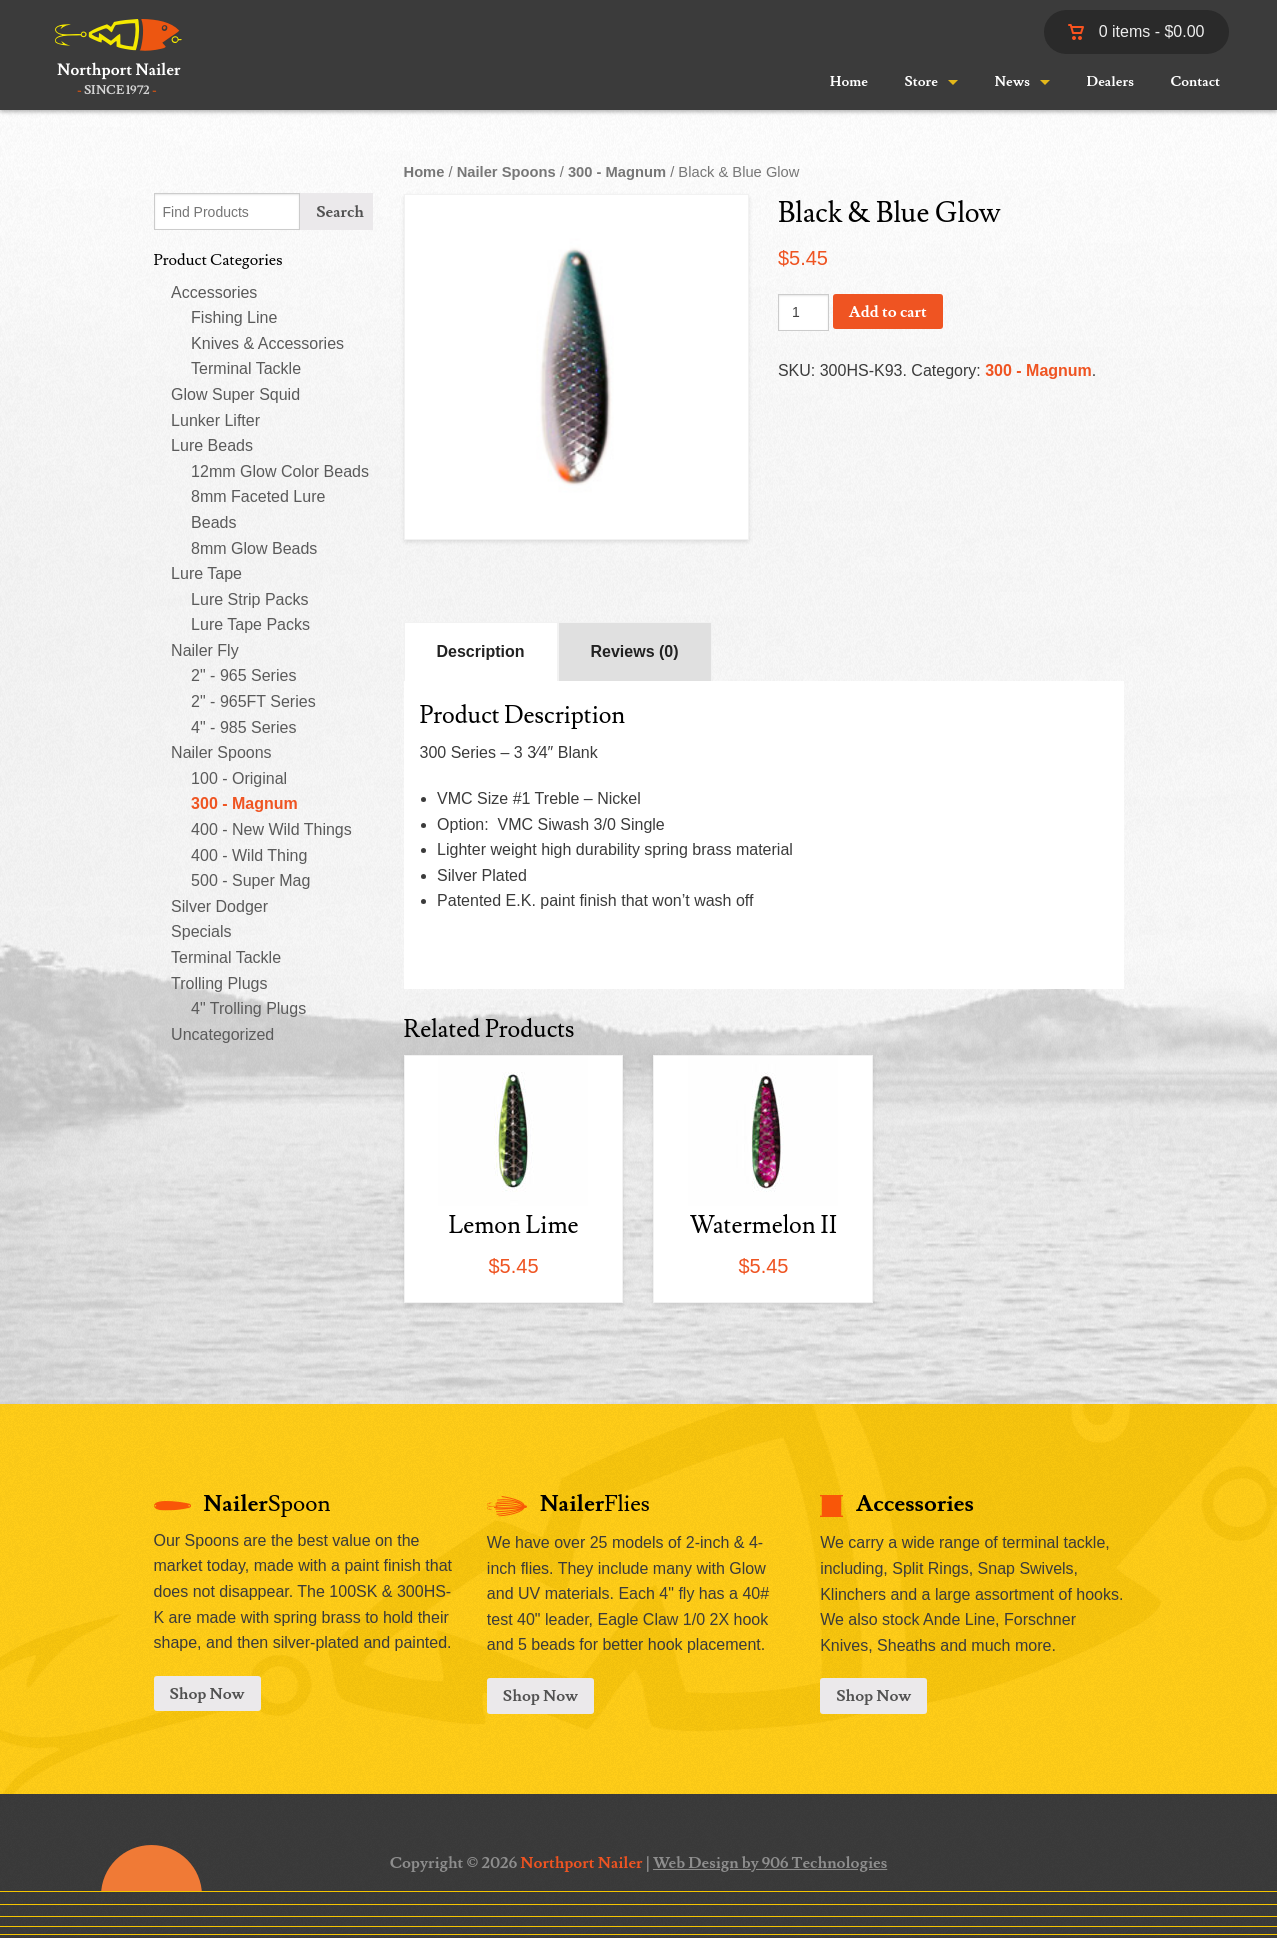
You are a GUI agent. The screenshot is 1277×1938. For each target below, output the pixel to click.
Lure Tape (206, 573)
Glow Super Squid (235, 394)
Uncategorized (222, 1034)
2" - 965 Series (243, 675)
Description (481, 651)
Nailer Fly (205, 650)
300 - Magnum (244, 803)
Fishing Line (234, 317)
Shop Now (207, 1694)
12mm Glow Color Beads (280, 471)
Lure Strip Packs (249, 599)
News (1012, 82)
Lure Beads (212, 445)
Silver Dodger (219, 906)
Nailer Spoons (221, 752)
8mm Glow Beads (254, 548)
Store (920, 82)
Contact (1196, 82)
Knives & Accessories (267, 343)
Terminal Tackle (246, 368)
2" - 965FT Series (253, 701)
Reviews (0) (635, 651)
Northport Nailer (581, 1863)
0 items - (1136, 31)
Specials (201, 931)
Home (849, 82)
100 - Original (239, 778)
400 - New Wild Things (271, 829)
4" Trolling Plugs (248, 1008)
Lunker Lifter (215, 420)
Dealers (1110, 82)
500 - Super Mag (250, 880)
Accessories (214, 292)
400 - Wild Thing (249, 855)
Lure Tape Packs (250, 624)
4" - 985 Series (243, 727)
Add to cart (888, 312)
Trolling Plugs (219, 983)
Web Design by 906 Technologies (770, 1863)
